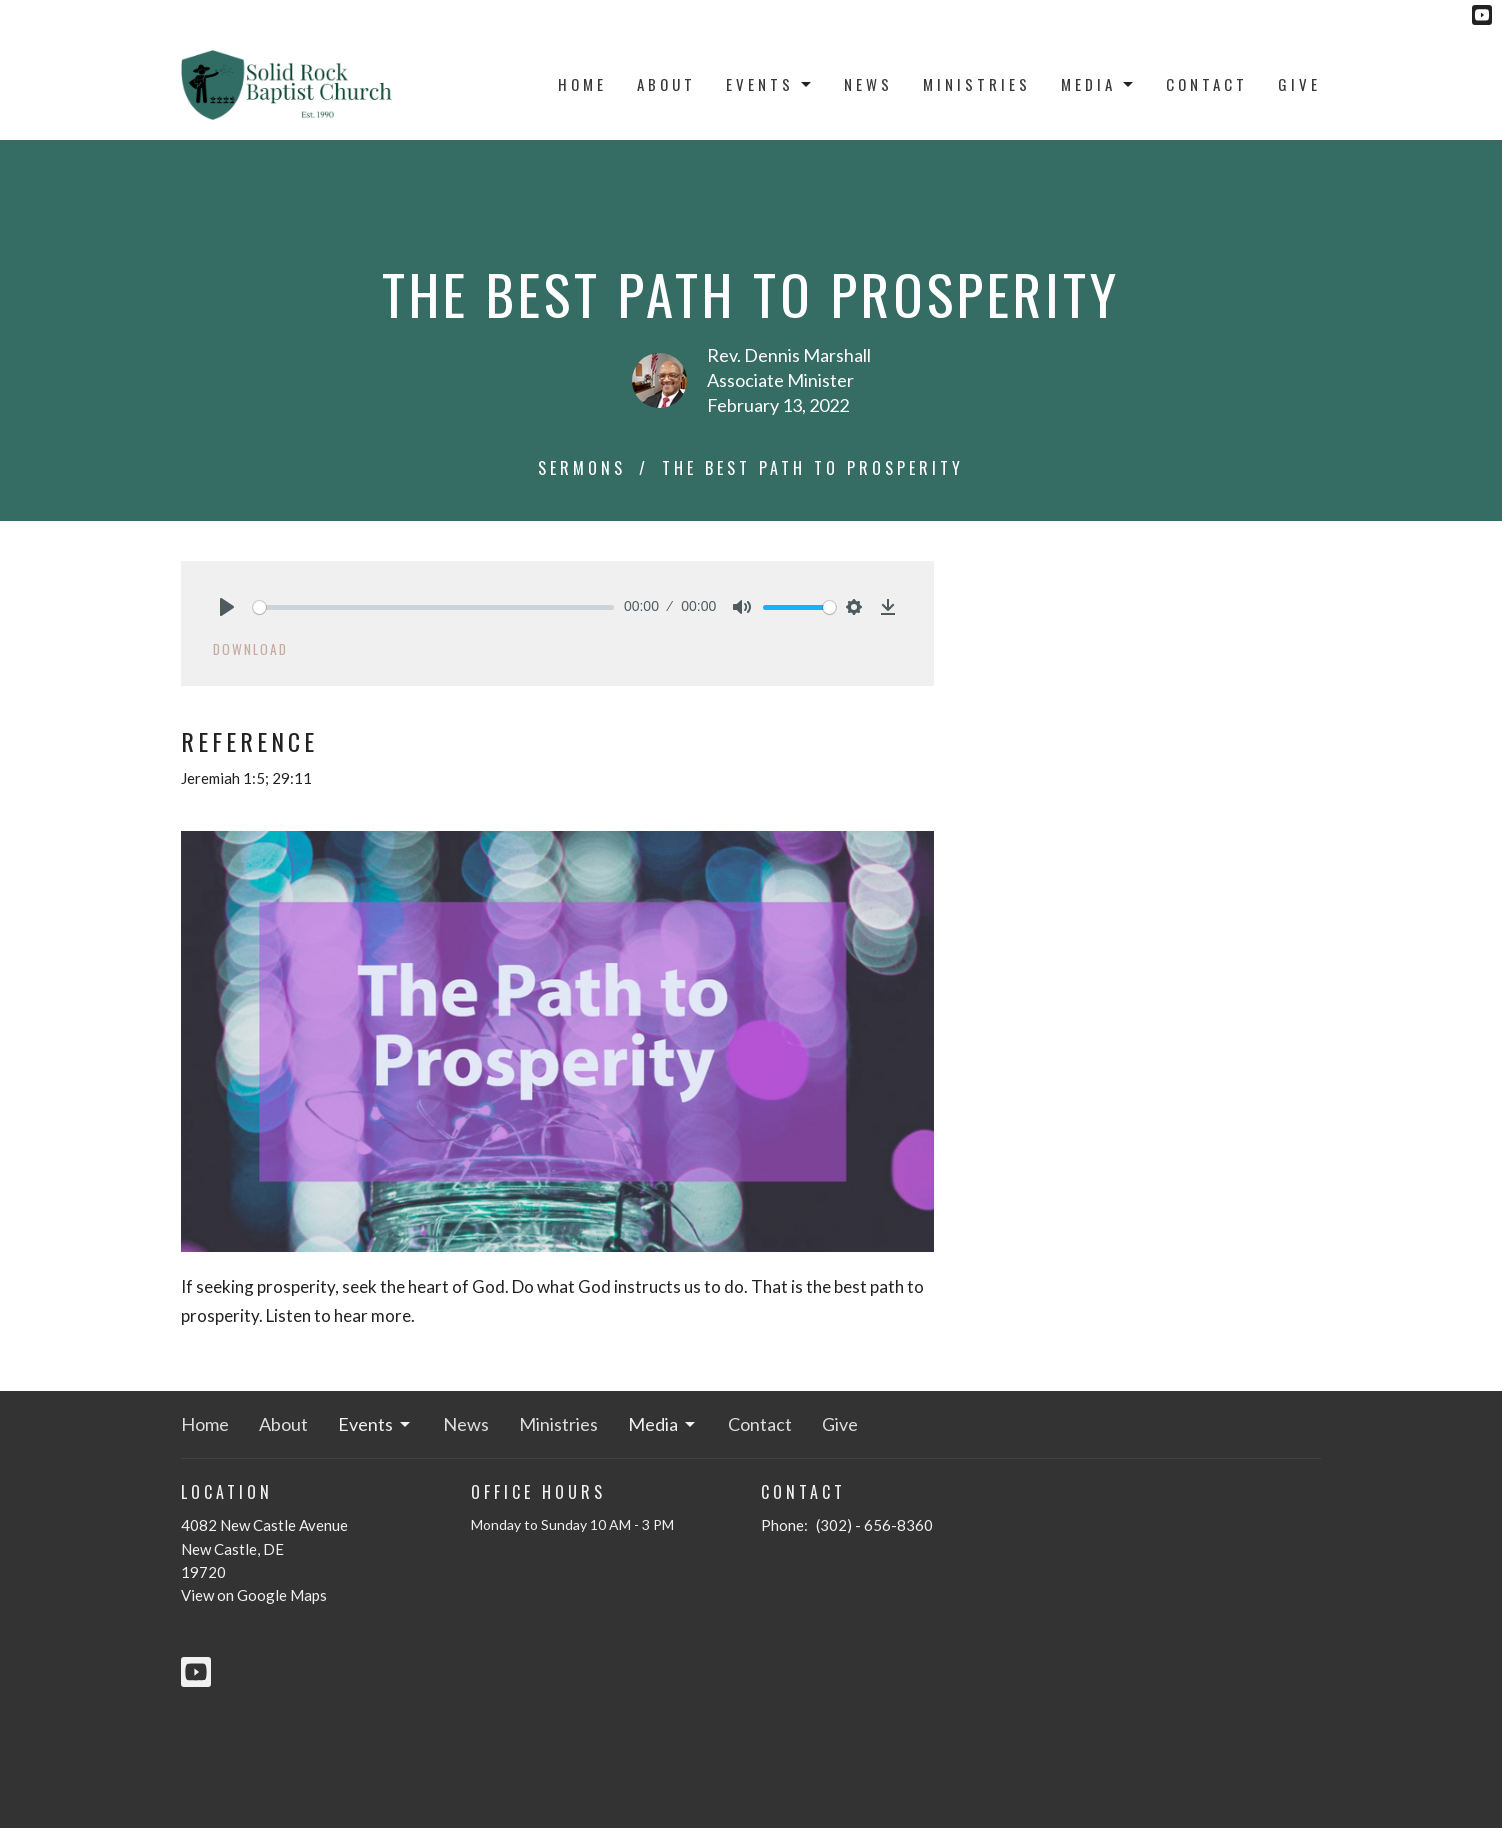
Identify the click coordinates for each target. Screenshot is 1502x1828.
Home (582, 84)
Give (1299, 84)
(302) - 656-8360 (874, 1525)
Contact (1207, 84)
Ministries (977, 84)
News (868, 84)
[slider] (433, 607)
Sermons (582, 468)
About (666, 84)
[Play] (227, 607)
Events (770, 84)
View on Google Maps (254, 1595)
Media (1098, 84)
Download (250, 649)
